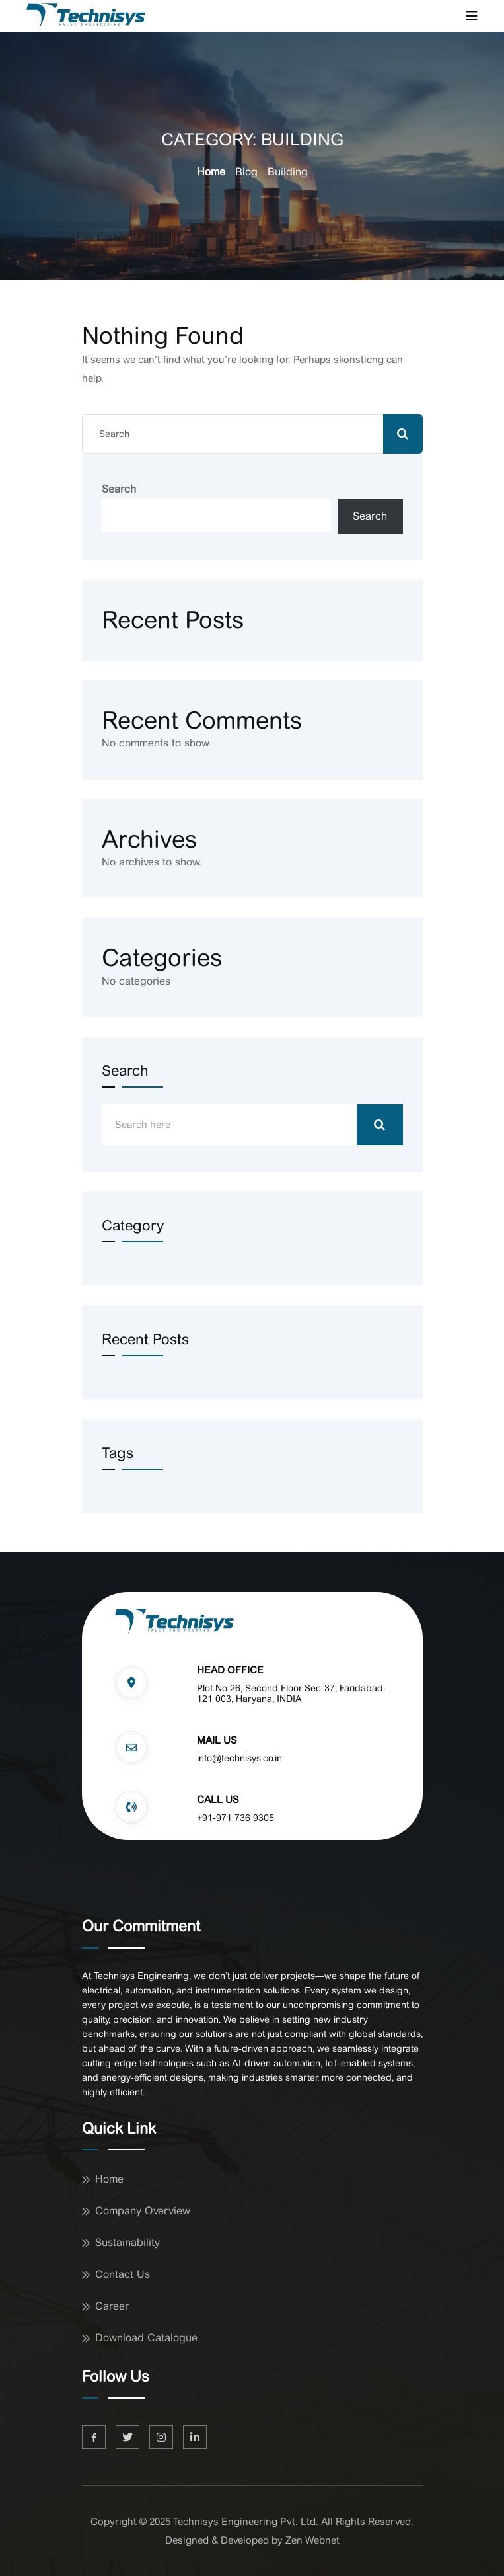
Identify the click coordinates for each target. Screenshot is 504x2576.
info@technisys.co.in (239, 1758)
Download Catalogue (146, 2337)
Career (112, 2306)
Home (211, 171)
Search (119, 489)
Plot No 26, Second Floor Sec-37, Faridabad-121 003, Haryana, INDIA (291, 1694)
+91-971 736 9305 (235, 1817)
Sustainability (127, 2242)
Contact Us (122, 2274)
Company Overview (142, 2210)
